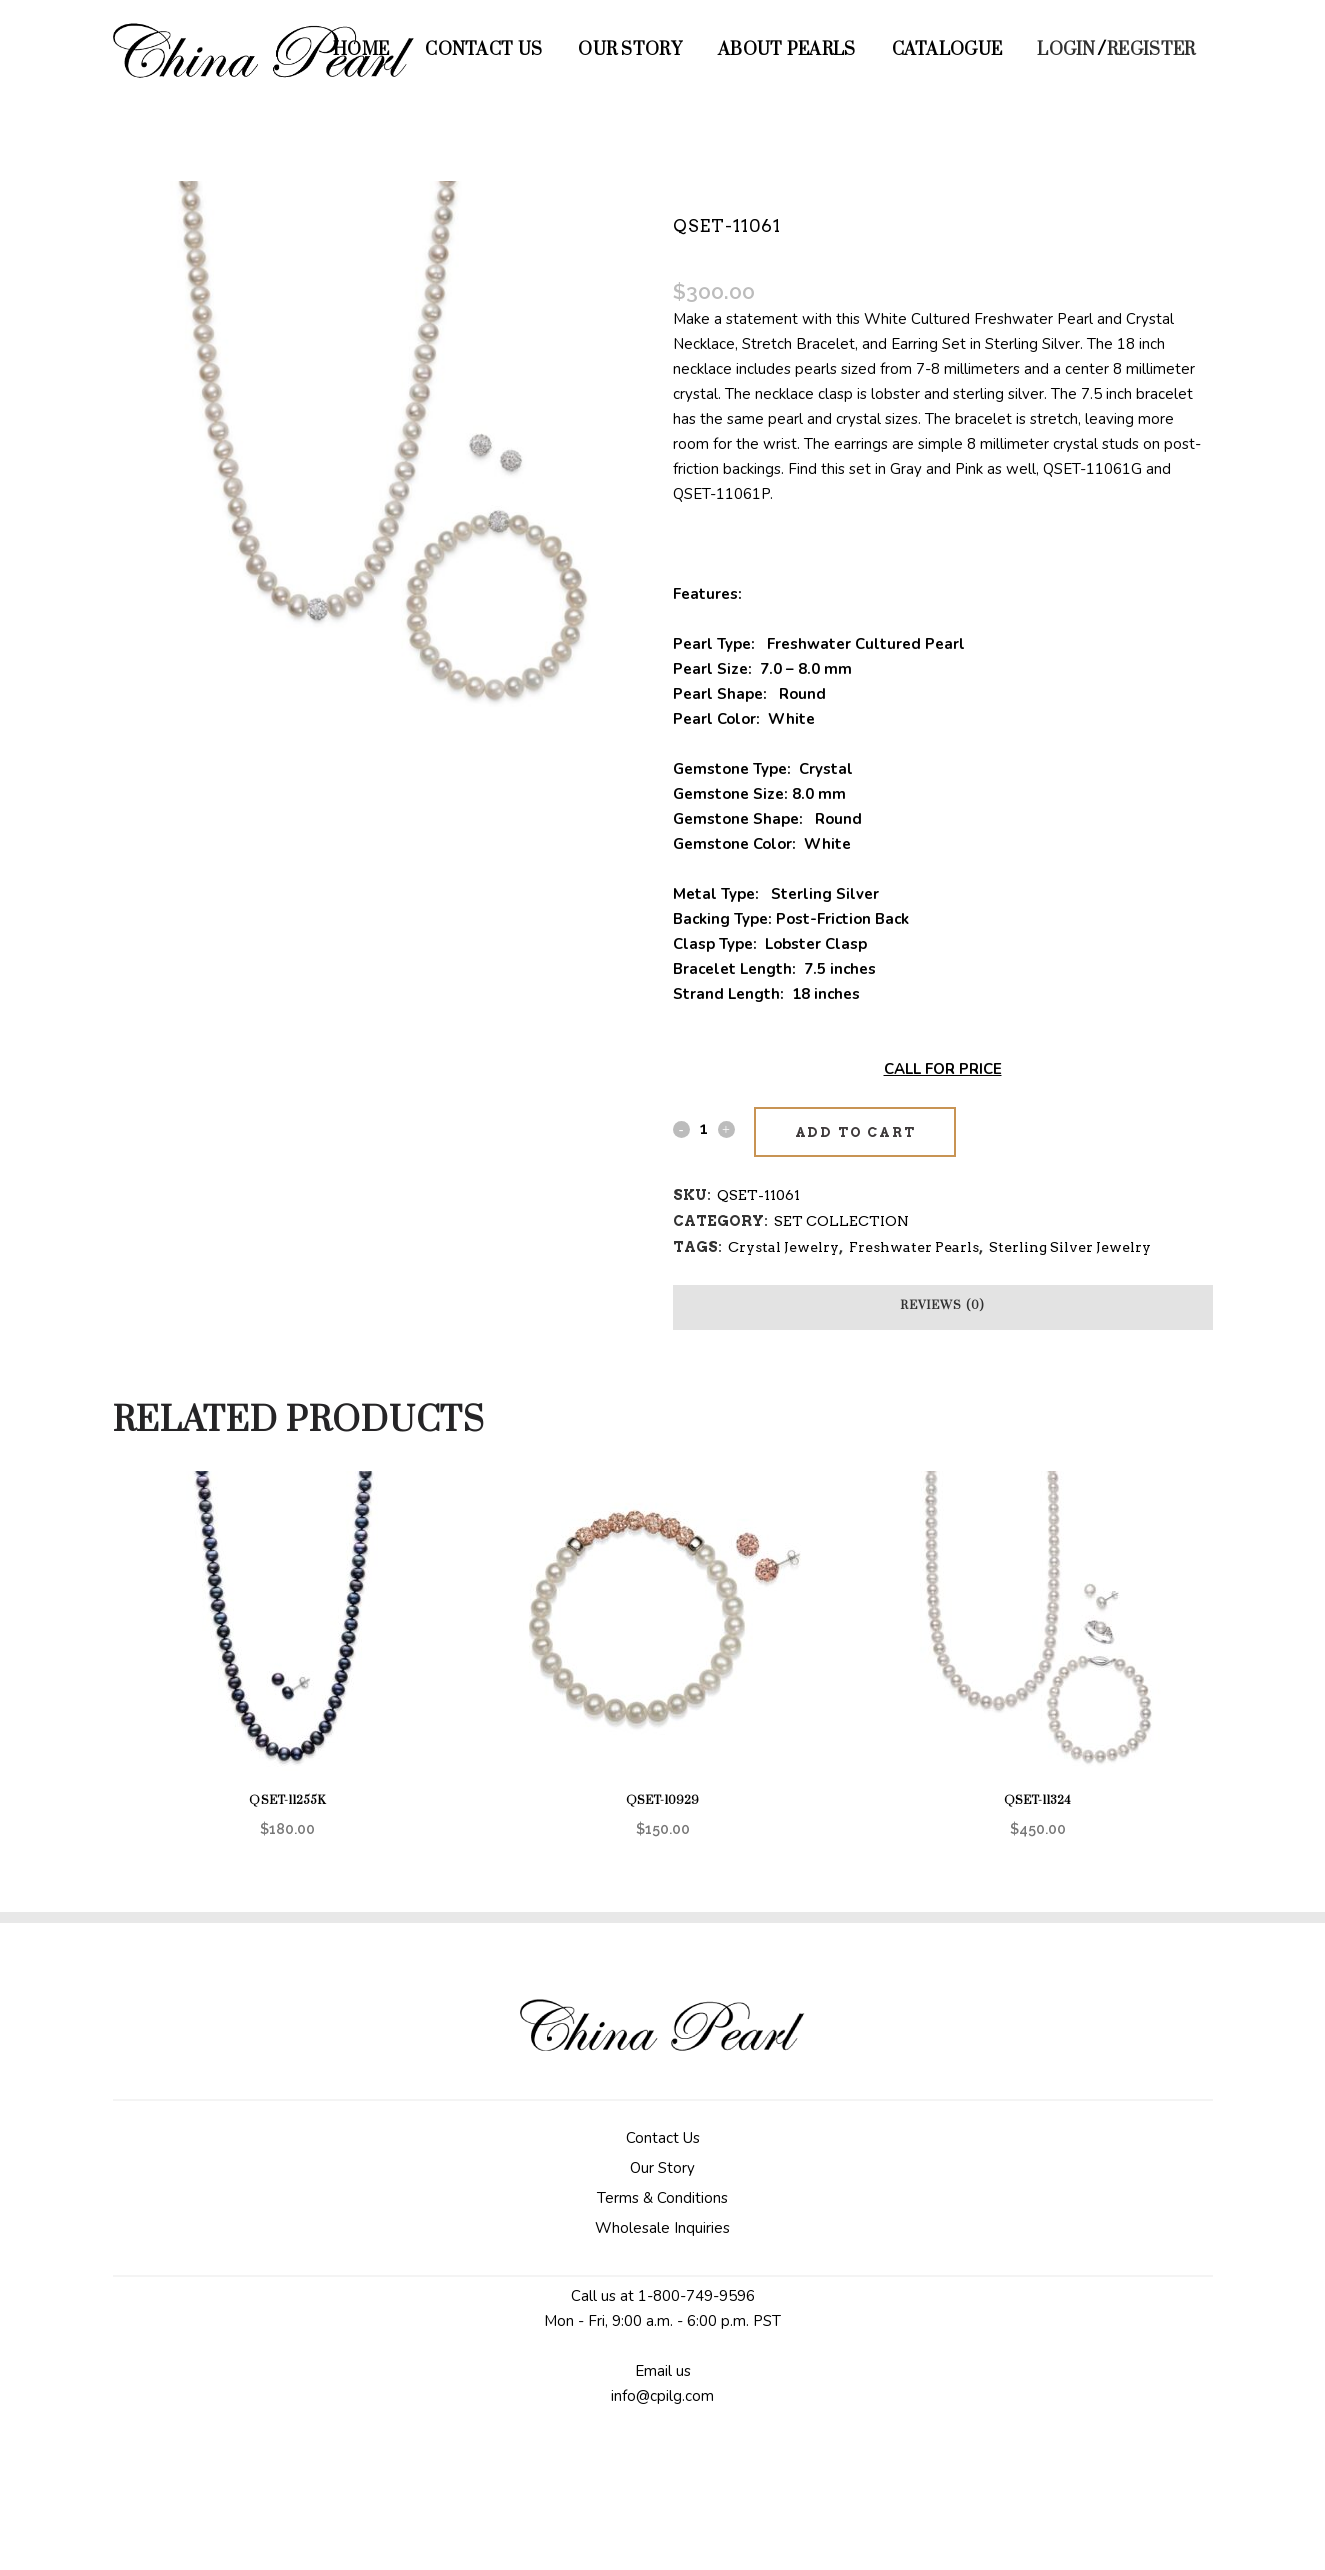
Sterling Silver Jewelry (1070, 1247)
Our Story (662, 2168)
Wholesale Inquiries (662, 2228)
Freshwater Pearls (914, 1247)
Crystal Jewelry (783, 1247)
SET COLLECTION (841, 1221)
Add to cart (855, 1132)
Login (1066, 50)
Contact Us (663, 2138)
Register (1151, 50)
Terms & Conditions (662, 2198)
